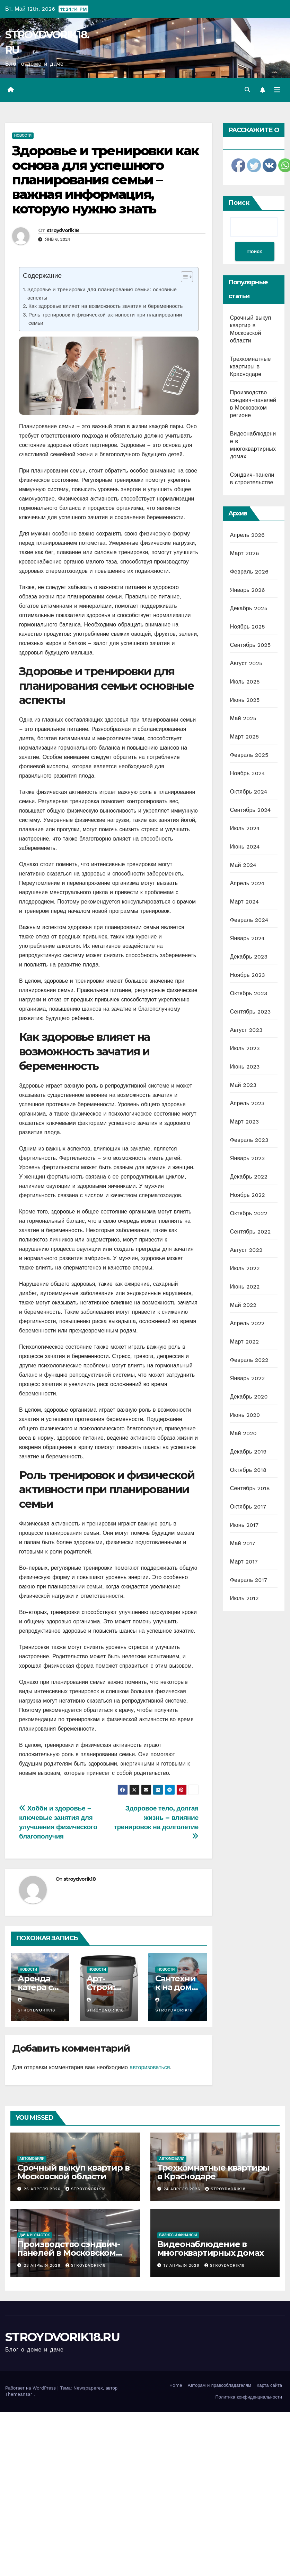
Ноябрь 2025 (247, 626)
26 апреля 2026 (43, 2189)
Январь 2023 (247, 1158)
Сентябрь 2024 (250, 810)
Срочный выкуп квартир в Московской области (73, 2172)
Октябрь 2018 (248, 1470)
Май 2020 (243, 1433)
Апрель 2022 (247, 1323)
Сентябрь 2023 (250, 1011)
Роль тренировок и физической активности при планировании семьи (105, 319)
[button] (247, 89)
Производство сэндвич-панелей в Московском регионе (68, 2252)
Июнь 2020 (245, 1415)
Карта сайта (269, 2385)
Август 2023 (246, 1030)
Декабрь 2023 (248, 956)
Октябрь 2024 (248, 791)
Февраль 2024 (249, 920)
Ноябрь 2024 (247, 773)
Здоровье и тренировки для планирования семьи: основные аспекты (102, 293)
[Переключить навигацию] (277, 90)
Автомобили (31, 2159)
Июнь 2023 (245, 1066)
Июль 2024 (245, 828)
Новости (23, 135)
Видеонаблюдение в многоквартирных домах (210, 2248)
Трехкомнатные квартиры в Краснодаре (250, 366)
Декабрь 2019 (248, 1451)
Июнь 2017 (244, 1525)
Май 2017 (242, 1543)
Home (175, 2385)
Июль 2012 (244, 1598)
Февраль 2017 (248, 1580)
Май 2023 (243, 1085)
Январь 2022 (247, 1378)
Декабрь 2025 (248, 608)
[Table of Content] (187, 276)
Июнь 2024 (245, 846)
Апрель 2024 (247, 883)
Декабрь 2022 (248, 1176)
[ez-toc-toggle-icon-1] (183, 278)
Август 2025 (246, 663)
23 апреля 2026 (43, 2265)
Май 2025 (243, 718)
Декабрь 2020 (249, 1396)
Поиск (238, 203)
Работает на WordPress (31, 2388)
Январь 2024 (247, 938)
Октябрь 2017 (248, 1506)
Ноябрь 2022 (247, 1195)
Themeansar (18, 2394)
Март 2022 (244, 1341)
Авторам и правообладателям (219, 2385)
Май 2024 (243, 865)
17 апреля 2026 (182, 2265)
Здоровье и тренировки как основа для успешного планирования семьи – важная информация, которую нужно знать (105, 180)
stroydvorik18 (63, 230)
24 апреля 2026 (183, 2189)
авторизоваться (150, 2067)
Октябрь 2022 (248, 1213)
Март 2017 (244, 1561)
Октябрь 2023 (248, 993)
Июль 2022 (245, 1268)
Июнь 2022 (245, 1286)
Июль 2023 (245, 1048)
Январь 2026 (247, 590)
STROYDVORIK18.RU (62, 2337)
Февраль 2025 (249, 755)
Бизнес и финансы (178, 2235)
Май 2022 (243, 1305)
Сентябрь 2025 (250, 645)
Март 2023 (244, 1121)
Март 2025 (244, 736)
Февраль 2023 (249, 1140)
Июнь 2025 (245, 700)
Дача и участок (34, 2235)
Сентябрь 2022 (250, 1231)
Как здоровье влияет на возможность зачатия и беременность (105, 306)
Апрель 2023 (247, 1103)
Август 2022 (246, 1250)
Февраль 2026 (249, 571)
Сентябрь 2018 (250, 1488)
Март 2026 (244, 553)
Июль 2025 (245, 681)
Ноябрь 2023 (247, 975)
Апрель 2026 (247, 535)
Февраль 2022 (249, 1360)
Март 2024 (244, 901)
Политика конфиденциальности (248, 2397)
